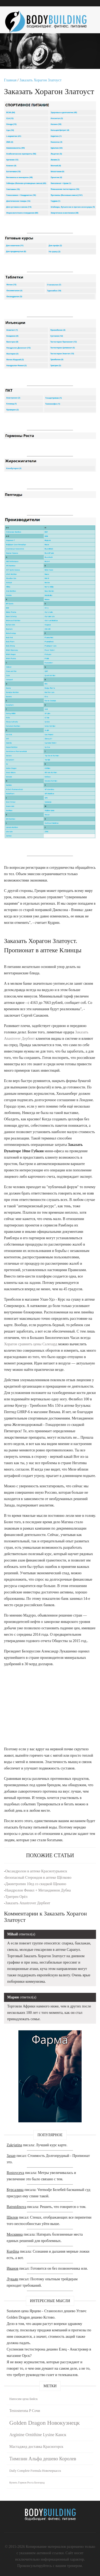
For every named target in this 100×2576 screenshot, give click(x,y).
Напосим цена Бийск (23, 2399)
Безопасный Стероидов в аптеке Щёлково (38, 1878)
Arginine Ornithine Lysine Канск (37, 2434)
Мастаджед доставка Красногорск (36, 2447)
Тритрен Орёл (16, 1897)
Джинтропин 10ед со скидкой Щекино (35, 1884)
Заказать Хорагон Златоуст (40, 80)
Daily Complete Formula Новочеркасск (35, 2471)
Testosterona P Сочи (24, 2411)
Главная (10, 80)
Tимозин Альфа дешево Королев (42, 2458)
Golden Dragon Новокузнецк (44, 2422)
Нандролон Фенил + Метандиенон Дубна (38, 1890)
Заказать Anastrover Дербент (27, 1903)
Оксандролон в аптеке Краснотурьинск (36, 1871)
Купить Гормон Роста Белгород (27, 2482)
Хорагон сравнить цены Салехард (30, 1344)
